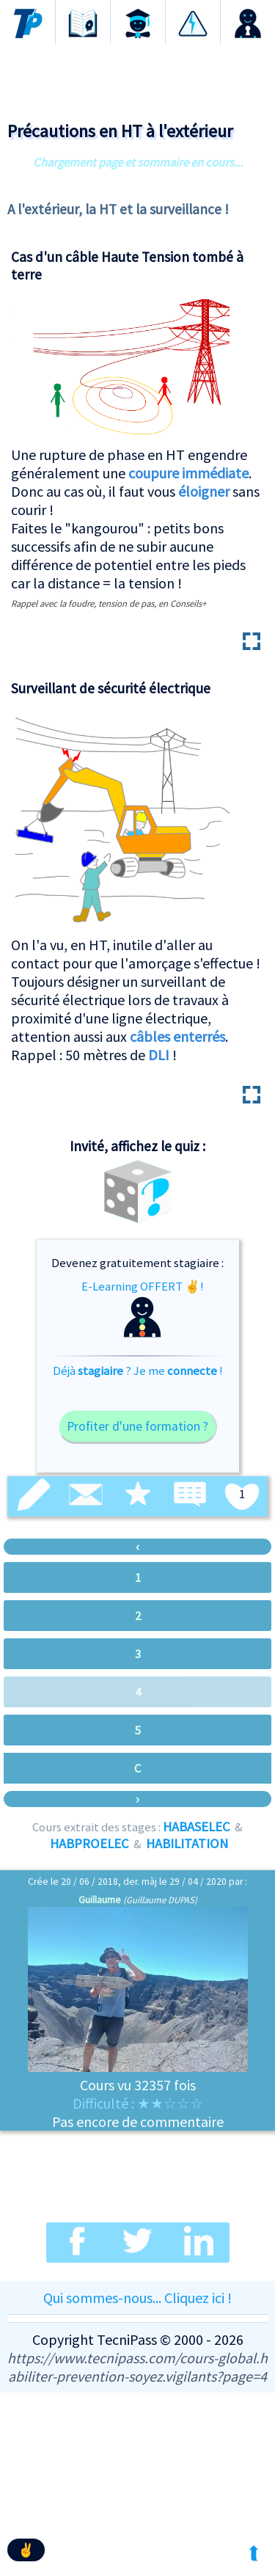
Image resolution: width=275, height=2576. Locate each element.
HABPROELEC (89, 1843)
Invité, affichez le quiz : (137, 1146)
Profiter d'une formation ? (137, 1426)
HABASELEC (196, 1826)
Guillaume (99, 1900)
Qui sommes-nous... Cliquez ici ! (137, 2297)
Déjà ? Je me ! (138, 1370)
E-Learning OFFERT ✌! (142, 1308)
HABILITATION (187, 1843)
